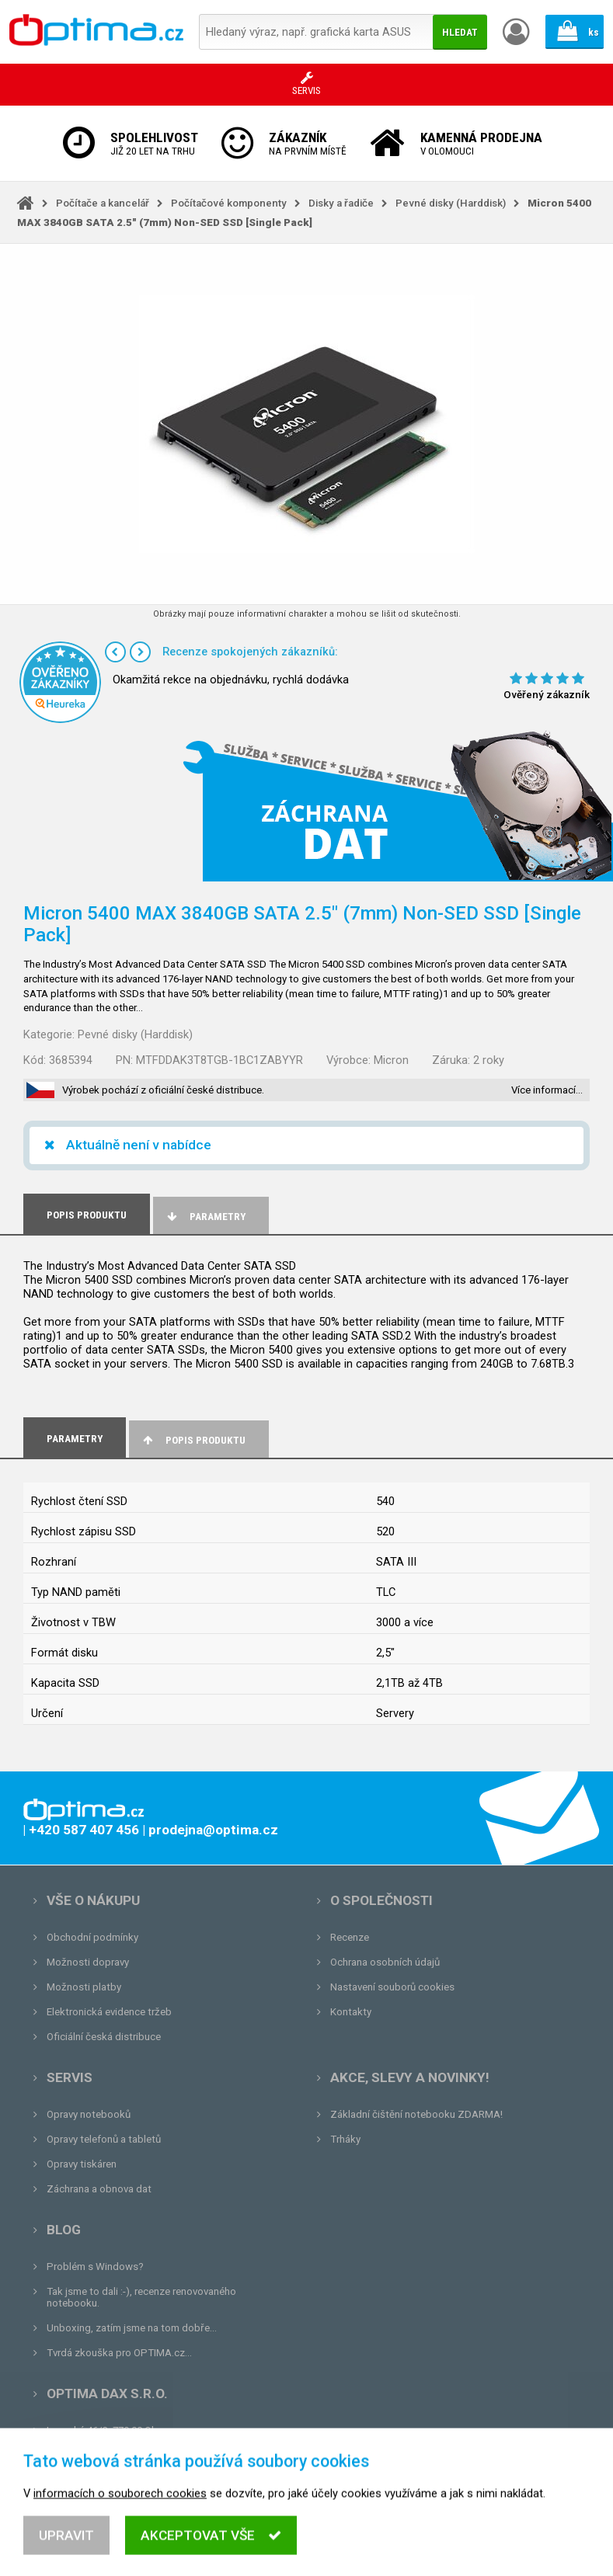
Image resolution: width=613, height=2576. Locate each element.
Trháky (345, 2139)
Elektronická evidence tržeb (109, 2012)
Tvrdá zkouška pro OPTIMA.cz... (119, 2353)
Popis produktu (193, 1440)
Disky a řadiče (341, 203)
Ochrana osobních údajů (385, 1962)
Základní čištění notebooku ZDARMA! (416, 2114)
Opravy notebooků (89, 2114)
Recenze (349, 1937)
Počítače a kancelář (102, 203)
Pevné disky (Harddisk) (450, 203)
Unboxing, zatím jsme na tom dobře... (132, 2328)
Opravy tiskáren (82, 2164)
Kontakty (350, 2012)
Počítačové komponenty (229, 203)
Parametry (205, 1216)
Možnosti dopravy (88, 1962)
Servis (69, 2077)
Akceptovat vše (211, 2550)
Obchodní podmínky (92, 1937)
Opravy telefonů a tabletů (104, 2139)
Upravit (66, 2550)
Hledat (460, 32)
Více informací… (547, 1090)
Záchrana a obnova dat (99, 2189)
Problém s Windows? (95, 2266)
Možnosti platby (84, 1987)
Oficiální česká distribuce (104, 2036)
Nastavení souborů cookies (392, 1987)
